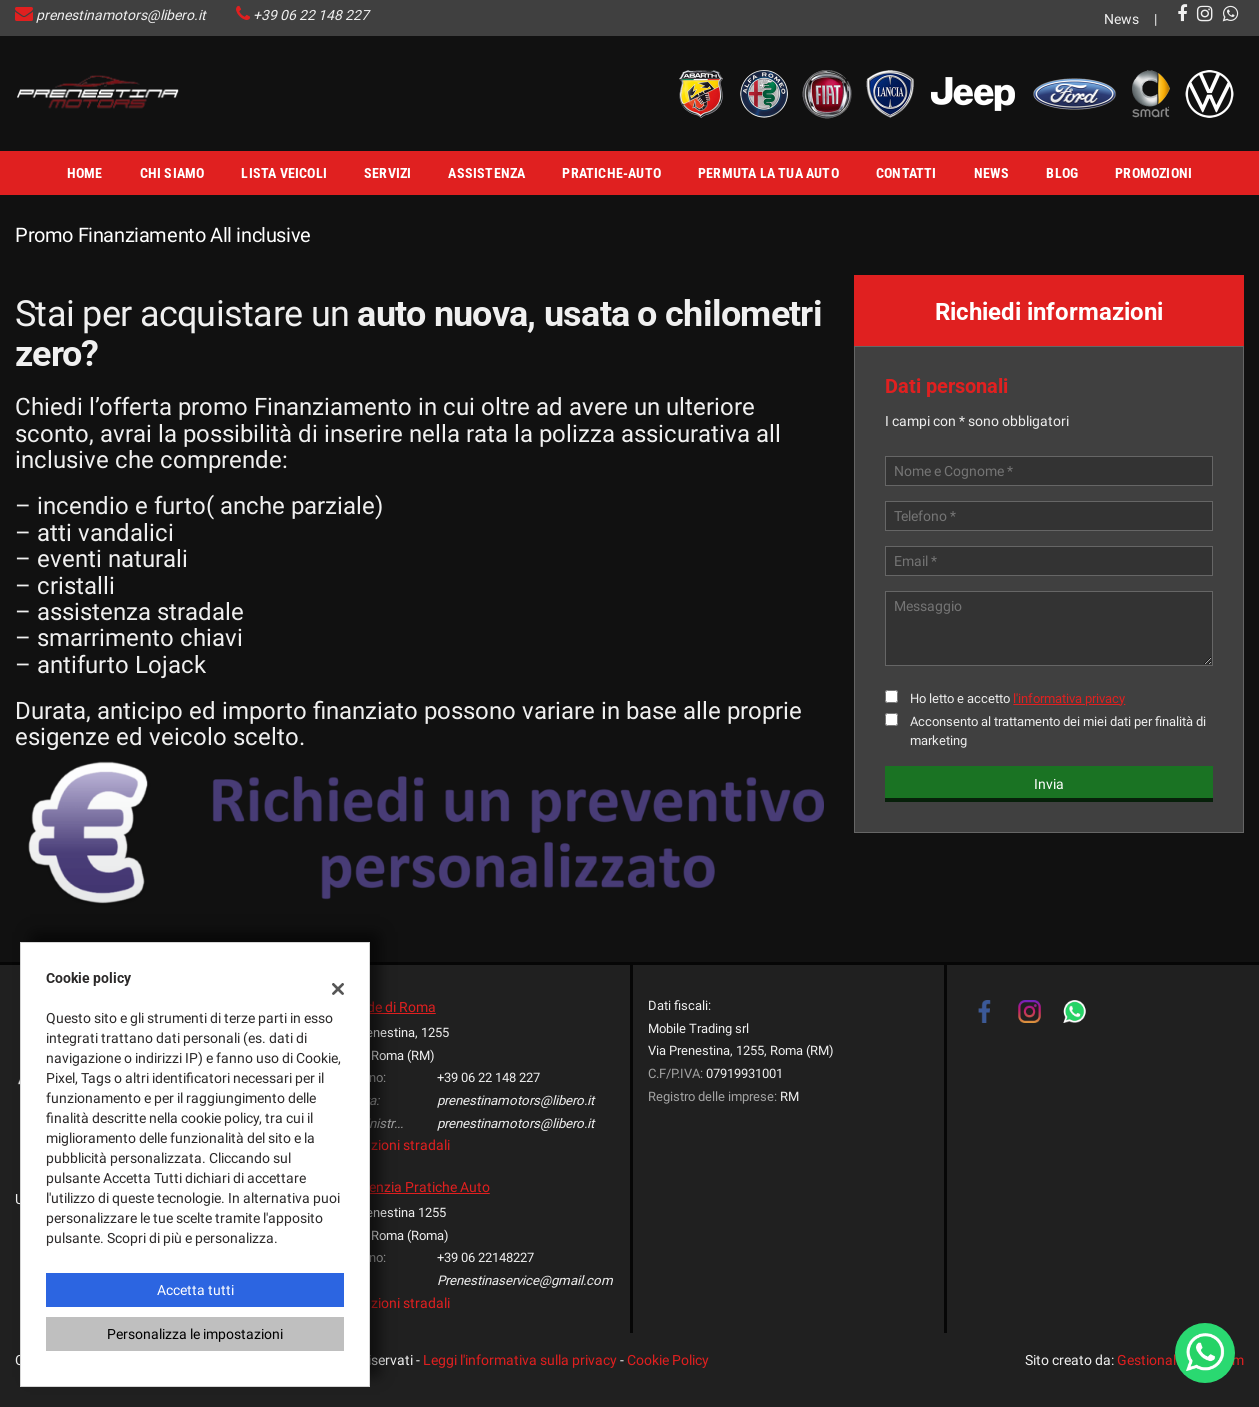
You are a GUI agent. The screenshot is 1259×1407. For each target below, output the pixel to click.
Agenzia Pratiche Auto (421, 1187)
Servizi (387, 173)
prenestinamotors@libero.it (121, 15)
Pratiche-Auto (611, 173)
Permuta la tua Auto (768, 173)
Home (85, 173)
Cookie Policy (668, 1360)
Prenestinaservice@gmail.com (525, 1280)
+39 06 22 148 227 (311, 15)
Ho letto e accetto (1017, 698)
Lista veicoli (284, 173)
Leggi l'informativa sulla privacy (520, 1360)
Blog (1062, 173)
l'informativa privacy (1069, 698)
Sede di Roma (394, 1007)
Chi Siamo (172, 173)
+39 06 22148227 (485, 1257)
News (1121, 19)
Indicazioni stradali (391, 1145)
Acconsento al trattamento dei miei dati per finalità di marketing (1058, 731)
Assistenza (486, 173)
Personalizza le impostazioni (195, 1334)
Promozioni (1153, 173)
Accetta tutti (195, 1290)
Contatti (906, 173)
